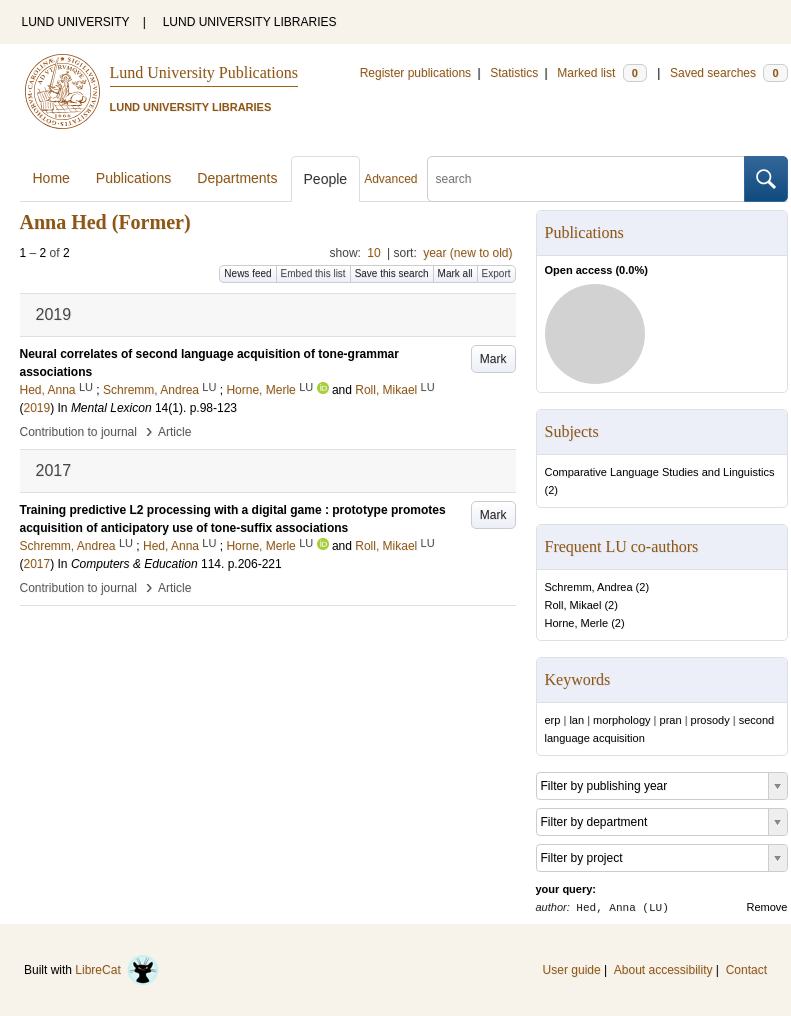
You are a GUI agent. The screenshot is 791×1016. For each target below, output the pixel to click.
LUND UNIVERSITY (76, 22)
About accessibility (663, 970)
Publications (134, 178)
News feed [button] (247, 273)
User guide (572, 970)
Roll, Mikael (573, 605)
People (326, 179)
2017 (37, 564)
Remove (767, 907)
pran (671, 720)
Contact (746, 970)
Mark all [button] (455, 273)
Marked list (601, 73)
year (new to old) (467, 253)
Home (51, 178)
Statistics (514, 73)
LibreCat (117, 970)
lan (576, 720)
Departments (237, 178)
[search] (586, 179)
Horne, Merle (577, 623)
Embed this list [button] (313, 273)
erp (553, 720)
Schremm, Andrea (589, 587)
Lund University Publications (204, 72)
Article (174, 432)
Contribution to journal (78, 432)
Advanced (390, 179)
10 (373, 253)
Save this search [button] (392, 273)
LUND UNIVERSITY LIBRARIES (250, 22)
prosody (710, 720)
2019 (37, 408)
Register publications (415, 73)
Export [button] (496, 273)
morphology (621, 720)
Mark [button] (493, 359)
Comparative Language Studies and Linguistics (660, 472)
